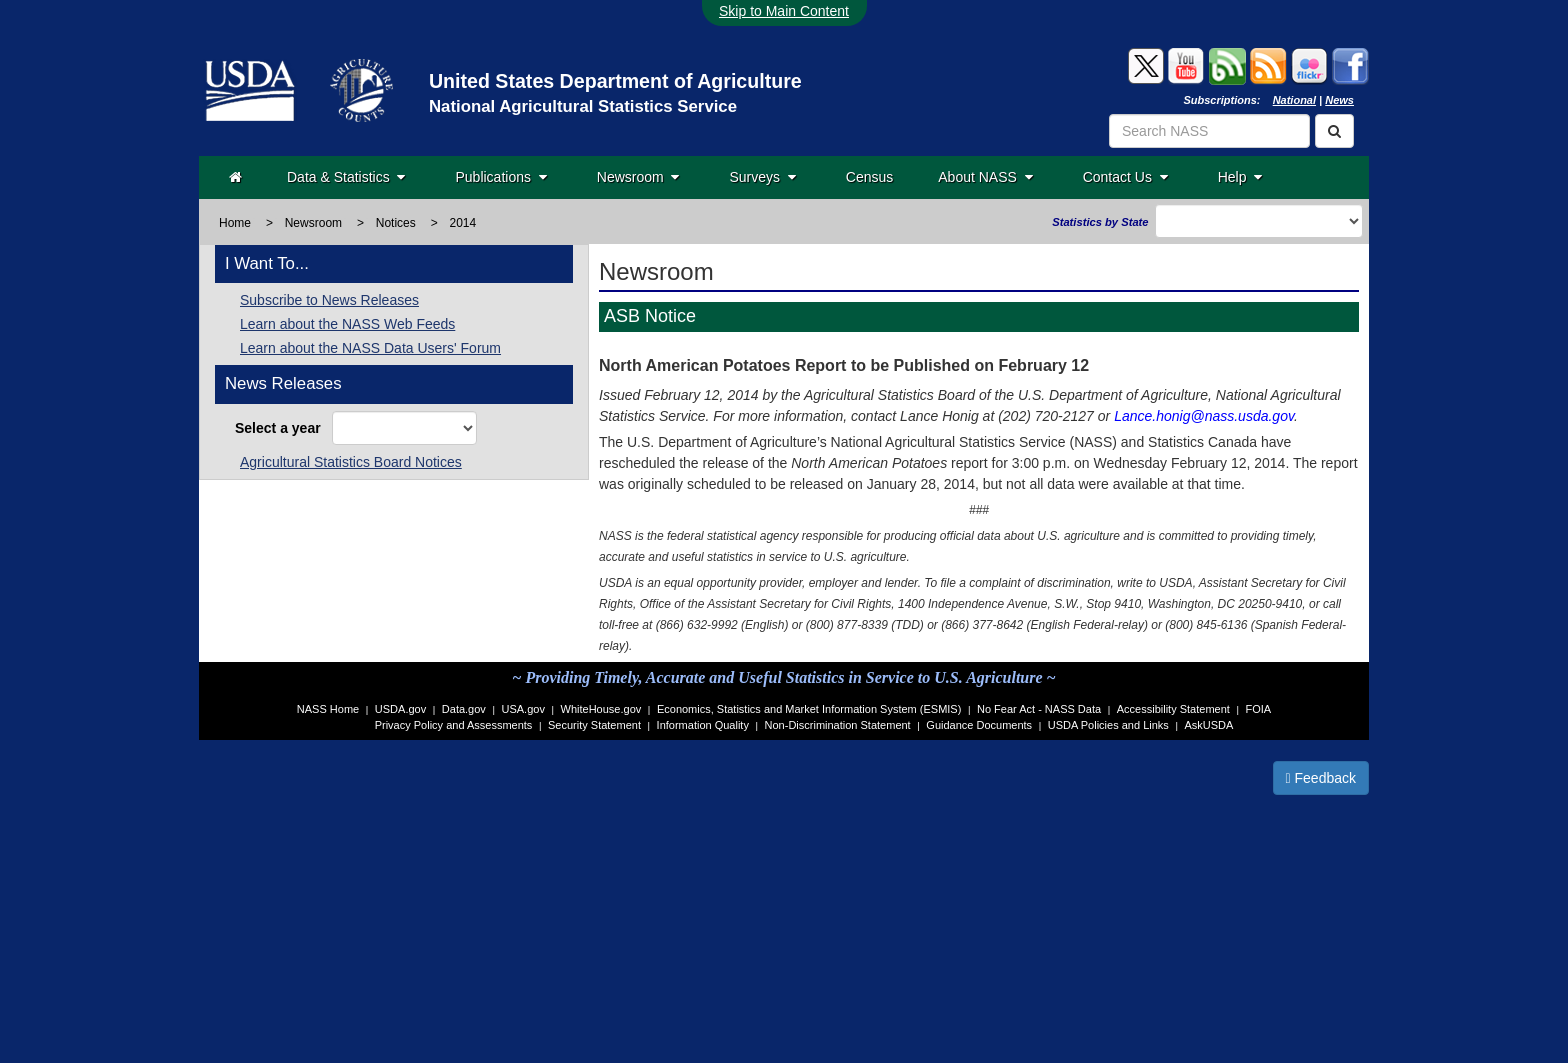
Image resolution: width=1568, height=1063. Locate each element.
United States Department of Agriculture (615, 81)
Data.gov (464, 709)
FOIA (1259, 709)
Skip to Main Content (784, 11)
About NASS (985, 177)
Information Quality (703, 725)
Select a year (281, 428)
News (1339, 100)
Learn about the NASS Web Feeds (347, 324)
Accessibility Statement (1173, 709)
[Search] (1334, 131)
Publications (500, 177)
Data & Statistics (346, 177)
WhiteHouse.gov (601, 709)
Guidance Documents (979, 725)
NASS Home (328, 709)
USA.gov (523, 709)
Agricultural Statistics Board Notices (351, 462)
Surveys (762, 177)
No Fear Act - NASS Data (1039, 709)
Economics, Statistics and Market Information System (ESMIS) (809, 709)
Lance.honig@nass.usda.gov (1204, 416)
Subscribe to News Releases (329, 300)
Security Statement (594, 725)
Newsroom (638, 177)
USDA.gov (400, 709)
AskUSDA (1208, 725)
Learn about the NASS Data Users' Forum (370, 348)
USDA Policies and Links (1108, 725)
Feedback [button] (1321, 778)
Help (1240, 177)
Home (235, 223)
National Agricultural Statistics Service (583, 106)
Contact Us (1125, 177)
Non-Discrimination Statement (838, 725)
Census (869, 177)
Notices (396, 223)
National (1294, 100)
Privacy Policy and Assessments (454, 725)
